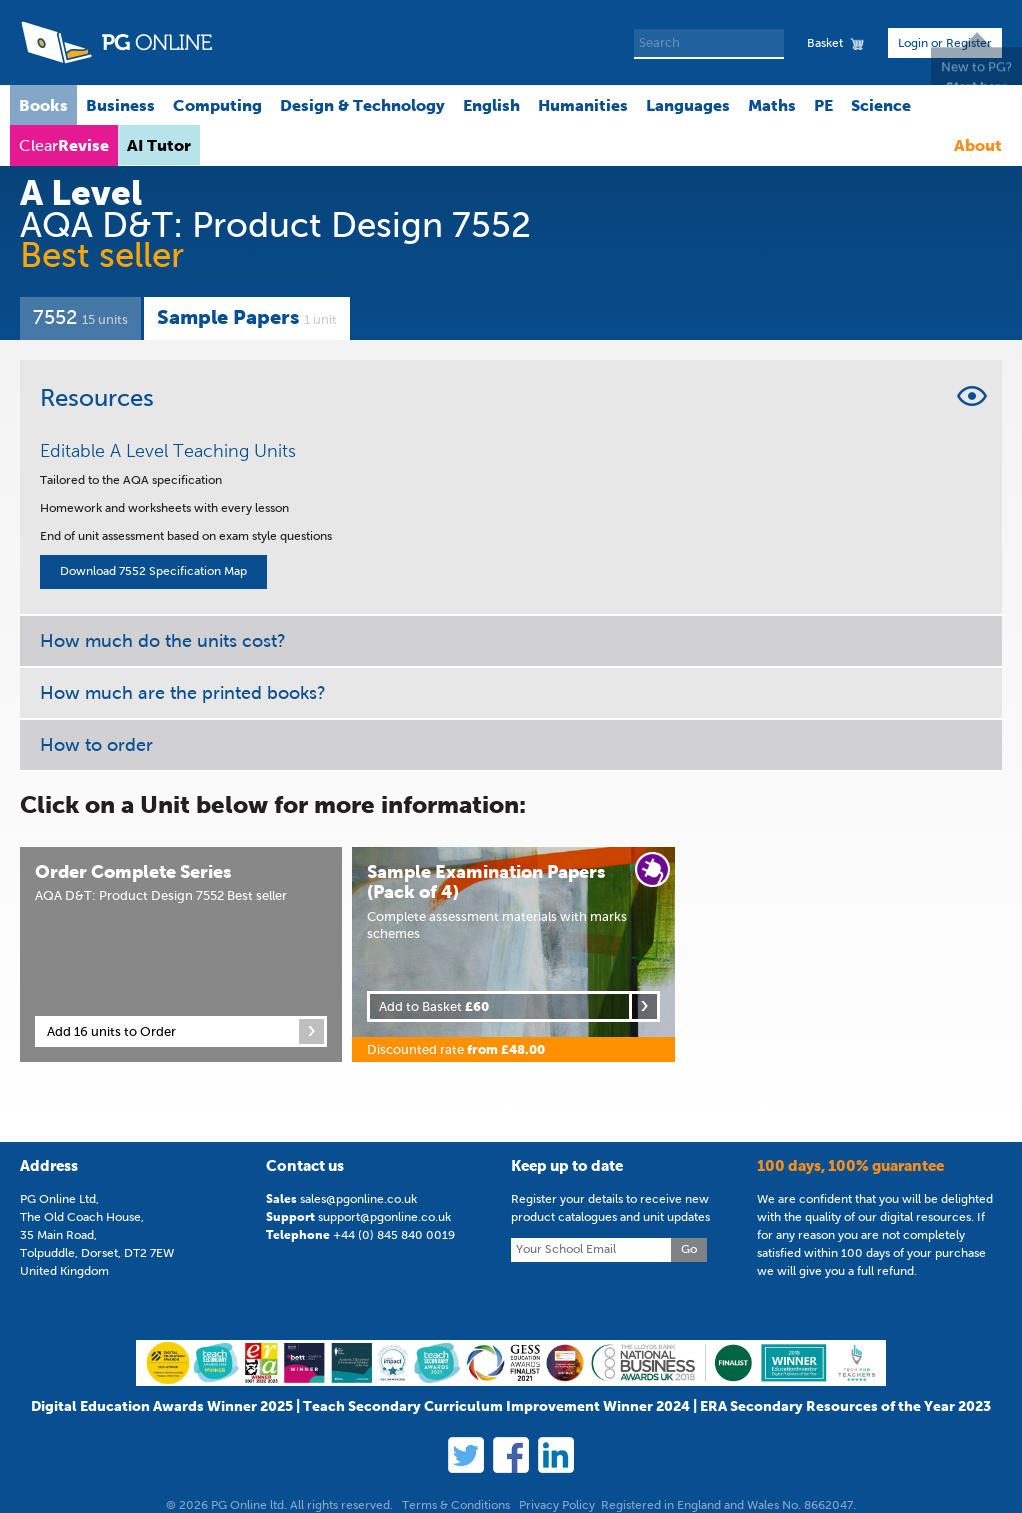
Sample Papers (247, 317)
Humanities (583, 105)
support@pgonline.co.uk (384, 1217)
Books (43, 105)
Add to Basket (434, 1006)
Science (881, 105)
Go (689, 1249)
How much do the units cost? (163, 641)
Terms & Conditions (456, 1505)
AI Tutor (159, 145)
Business (120, 105)
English (491, 105)
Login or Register (945, 43)
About (978, 145)
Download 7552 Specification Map (153, 571)
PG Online (116, 42)
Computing (217, 105)
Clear (64, 145)
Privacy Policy (557, 1505)
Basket (825, 43)
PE (823, 105)
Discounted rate (456, 1049)
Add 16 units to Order (111, 1031)
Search (771, 44)
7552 (80, 317)
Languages (688, 105)
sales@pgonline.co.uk (358, 1199)
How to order (96, 745)
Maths (772, 105)
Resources (97, 398)
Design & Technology (362, 105)
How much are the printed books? (183, 693)
